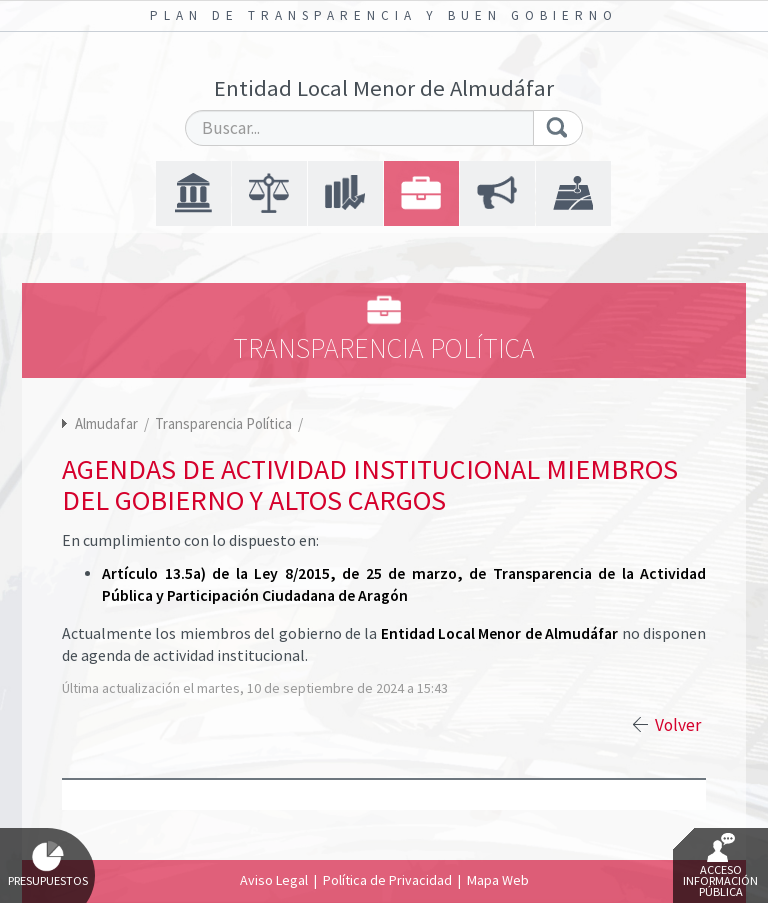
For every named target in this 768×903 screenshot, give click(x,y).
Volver (678, 725)
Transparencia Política (225, 423)
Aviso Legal (274, 880)
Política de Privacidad (387, 880)
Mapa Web (498, 880)
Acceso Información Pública (720, 866)
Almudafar (106, 423)
